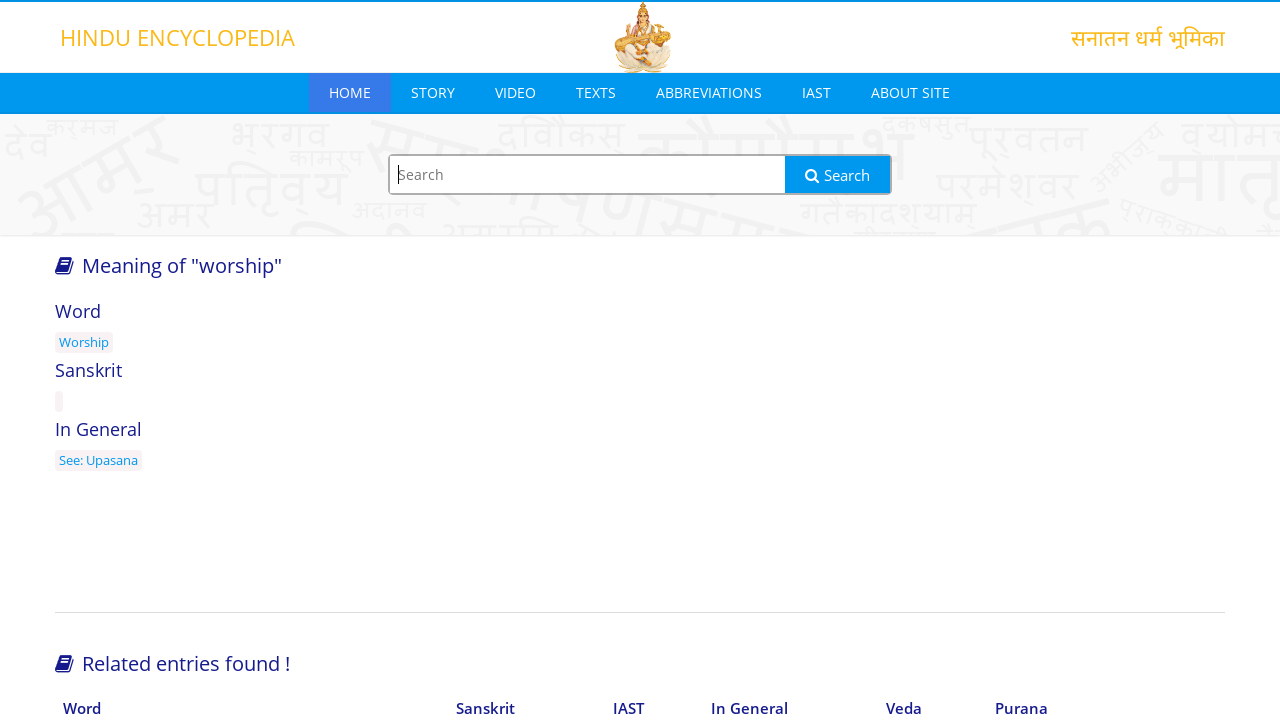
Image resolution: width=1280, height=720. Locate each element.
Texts (596, 92)
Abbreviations (709, 92)
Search (837, 175)
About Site (910, 92)
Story (433, 92)
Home (350, 92)
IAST (816, 92)
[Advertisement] (1040, 452)
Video (515, 92)
